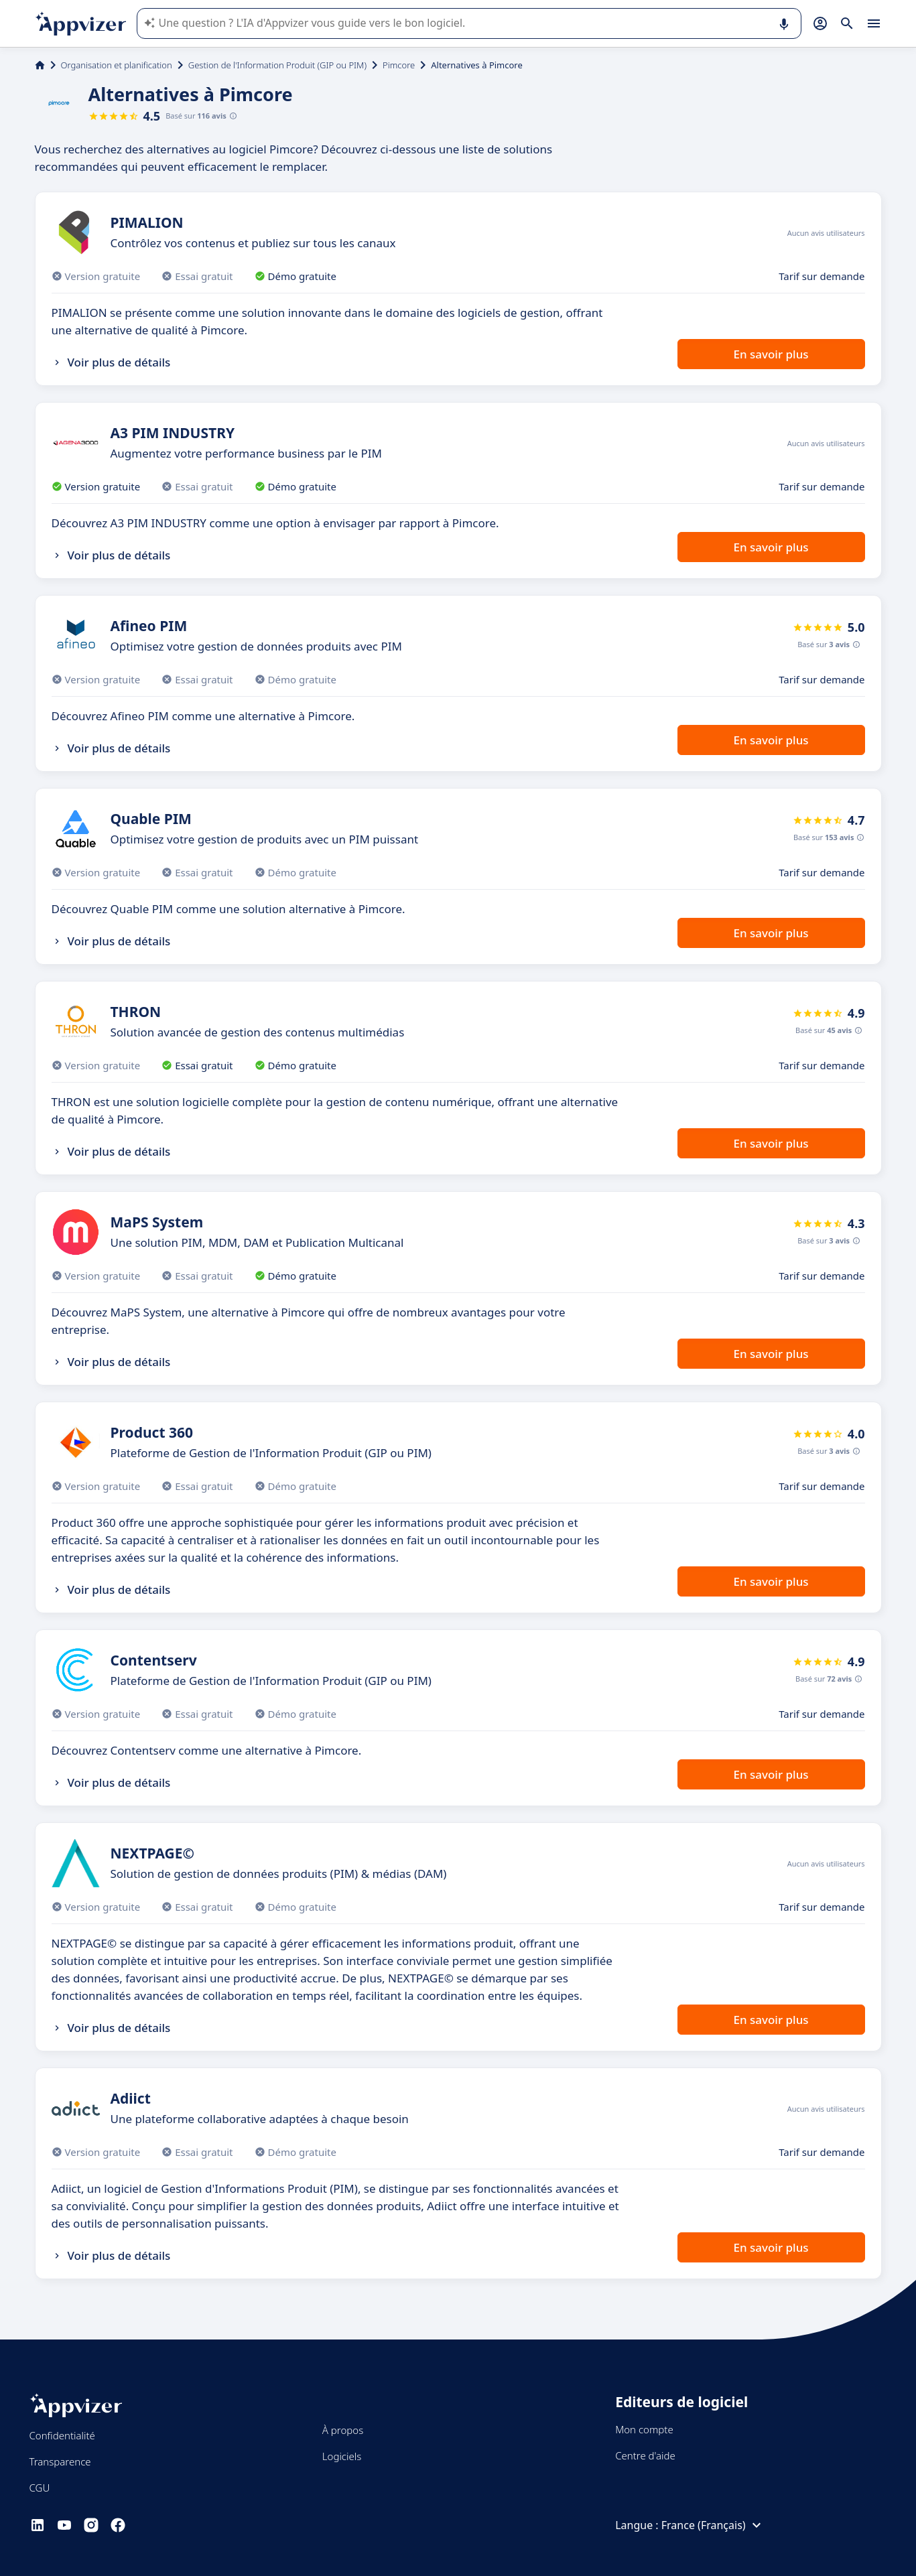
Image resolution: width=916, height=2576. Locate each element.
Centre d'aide (645, 2455)
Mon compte (644, 2429)
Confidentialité (62, 2435)
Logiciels (341, 2456)
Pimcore (399, 65)
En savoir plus (770, 354)
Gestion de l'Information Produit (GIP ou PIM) (277, 65)
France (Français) (713, 2525)
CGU (39, 2487)
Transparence (60, 2461)
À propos (342, 2430)
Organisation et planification (116, 65)
